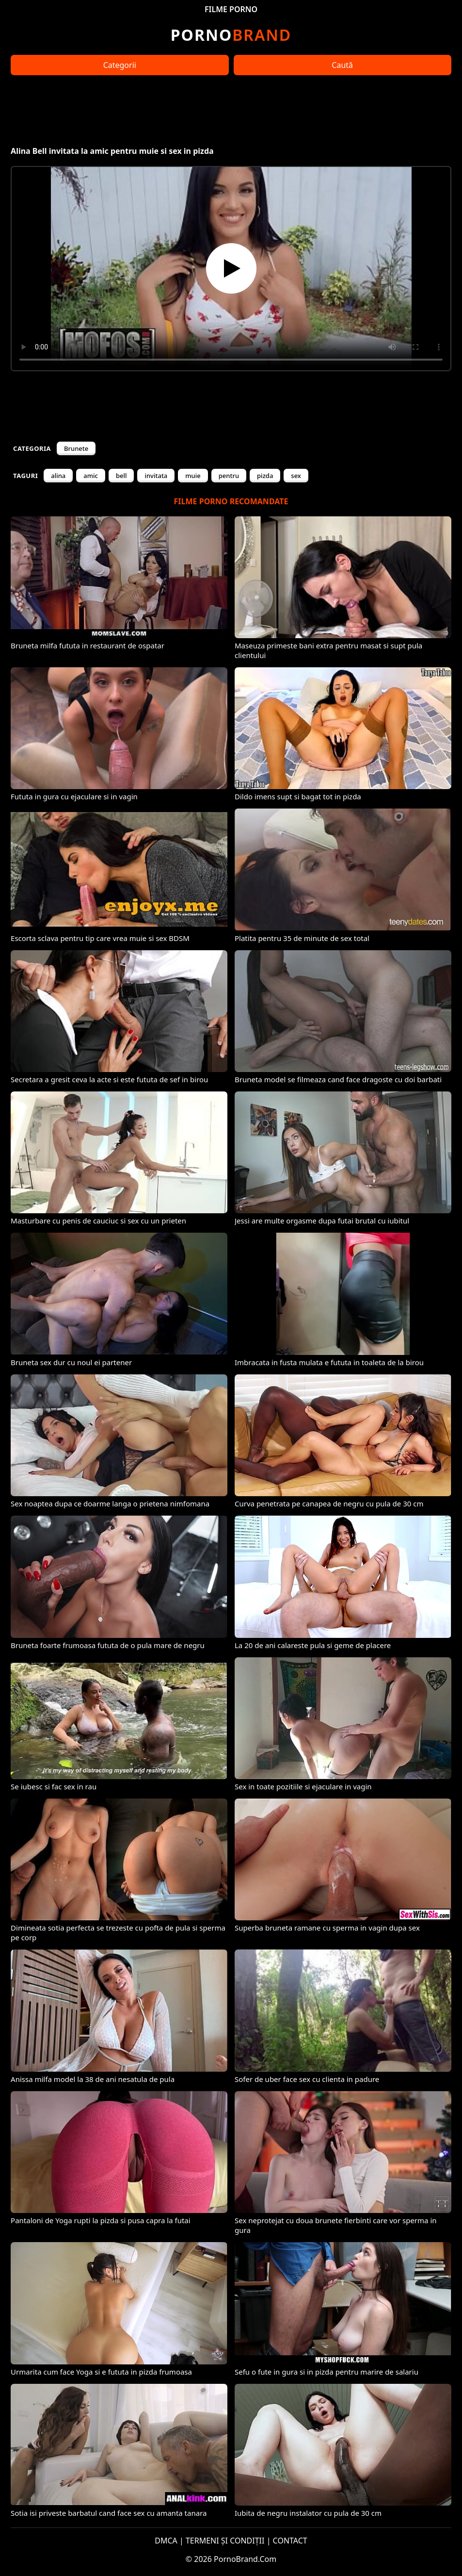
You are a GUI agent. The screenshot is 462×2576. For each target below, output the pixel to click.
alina (58, 475)
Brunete (76, 448)
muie (192, 475)
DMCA (166, 2540)
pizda (265, 475)
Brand (231, 34)
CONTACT (290, 2540)
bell (121, 475)
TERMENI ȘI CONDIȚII (225, 2540)
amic (90, 475)
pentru (229, 475)
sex (296, 475)
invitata (155, 475)
